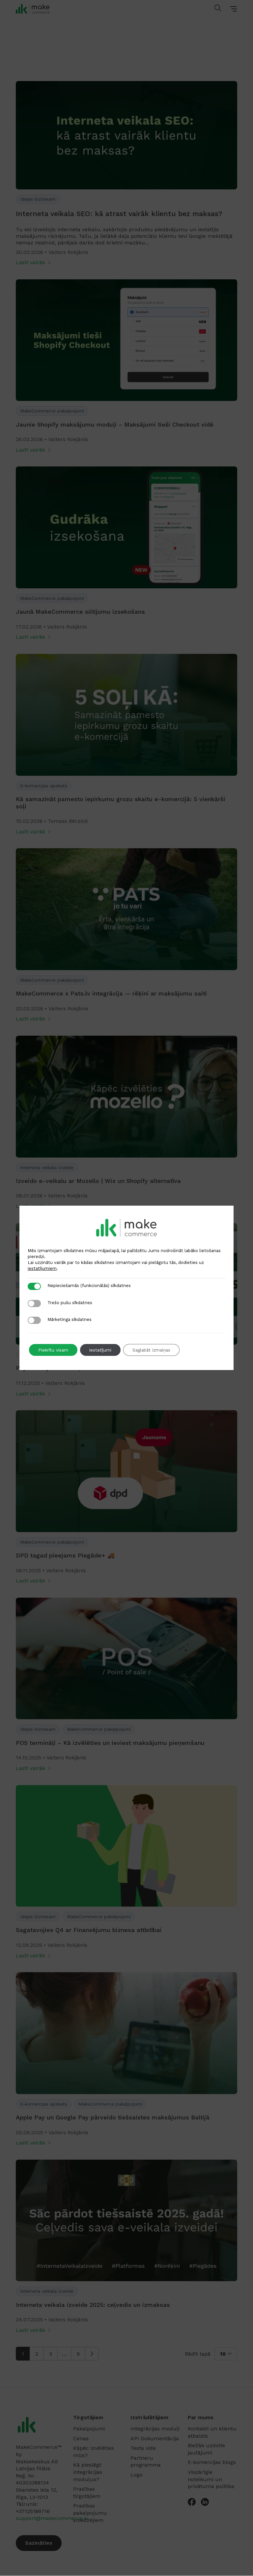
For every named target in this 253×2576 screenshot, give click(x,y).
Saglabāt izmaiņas (157, 1350)
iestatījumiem (42, 1268)
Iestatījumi (103, 1350)
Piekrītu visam (54, 1350)
